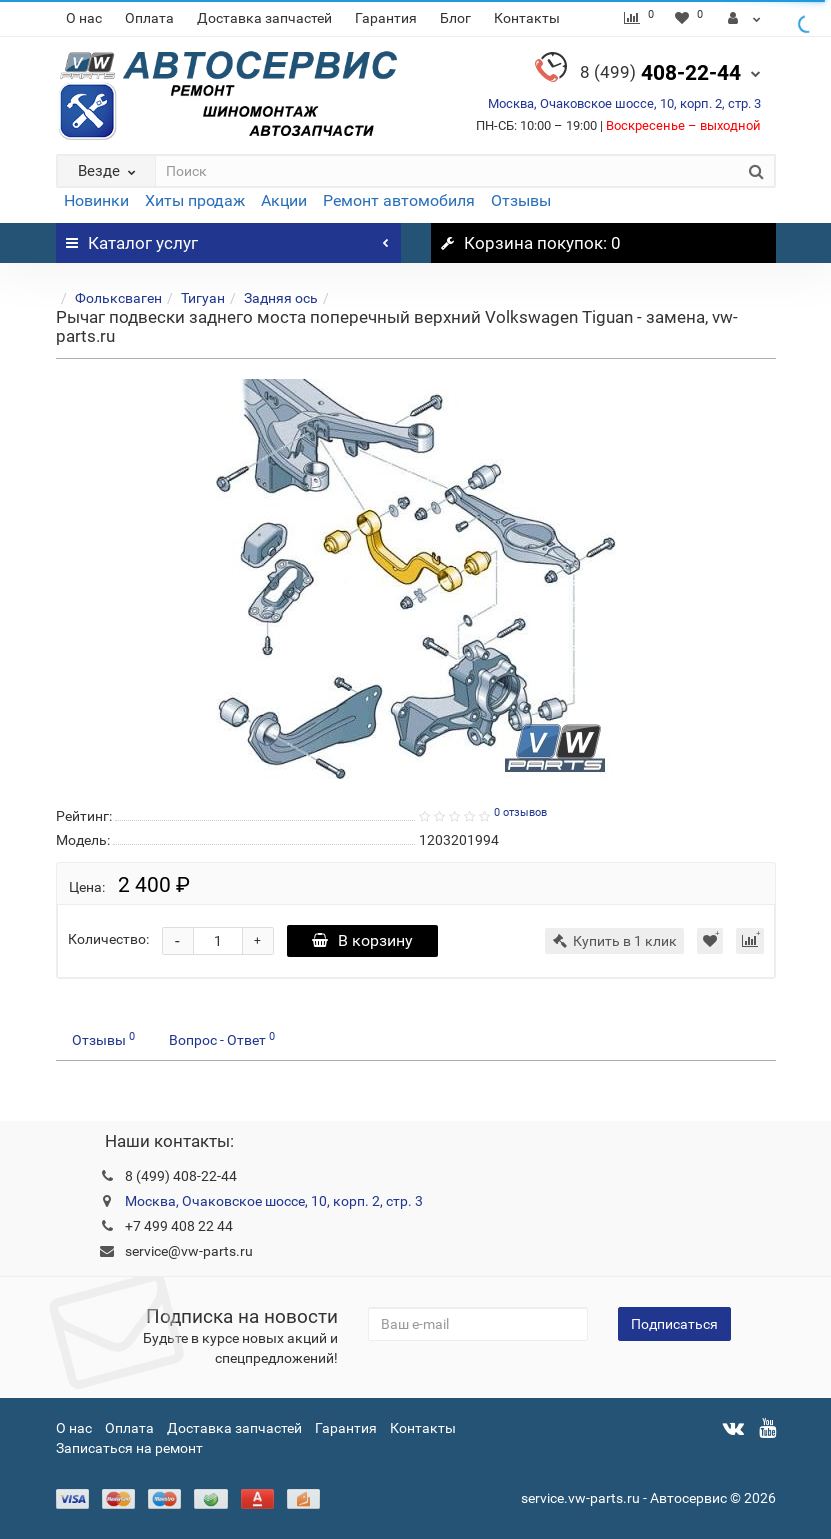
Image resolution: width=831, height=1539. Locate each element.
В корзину (362, 940)
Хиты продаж (195, 200)
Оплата (149, 18)
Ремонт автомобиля (399, 200)
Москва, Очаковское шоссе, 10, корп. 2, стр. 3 (624, 103)
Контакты (527, 18)
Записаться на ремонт (129, 1448)
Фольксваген (118, 298)
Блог (455, 18)
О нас (84, 18)
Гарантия (386, 18)
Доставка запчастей (264, 18)
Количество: (108, 939)
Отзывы (521, 200)
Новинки (96, 200)
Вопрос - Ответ (222, 1039)
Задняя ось (281, 298)
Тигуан (203, 298)
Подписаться (674, 1324)
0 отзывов (520, 812)
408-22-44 (660, 73)
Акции (284, 200)
